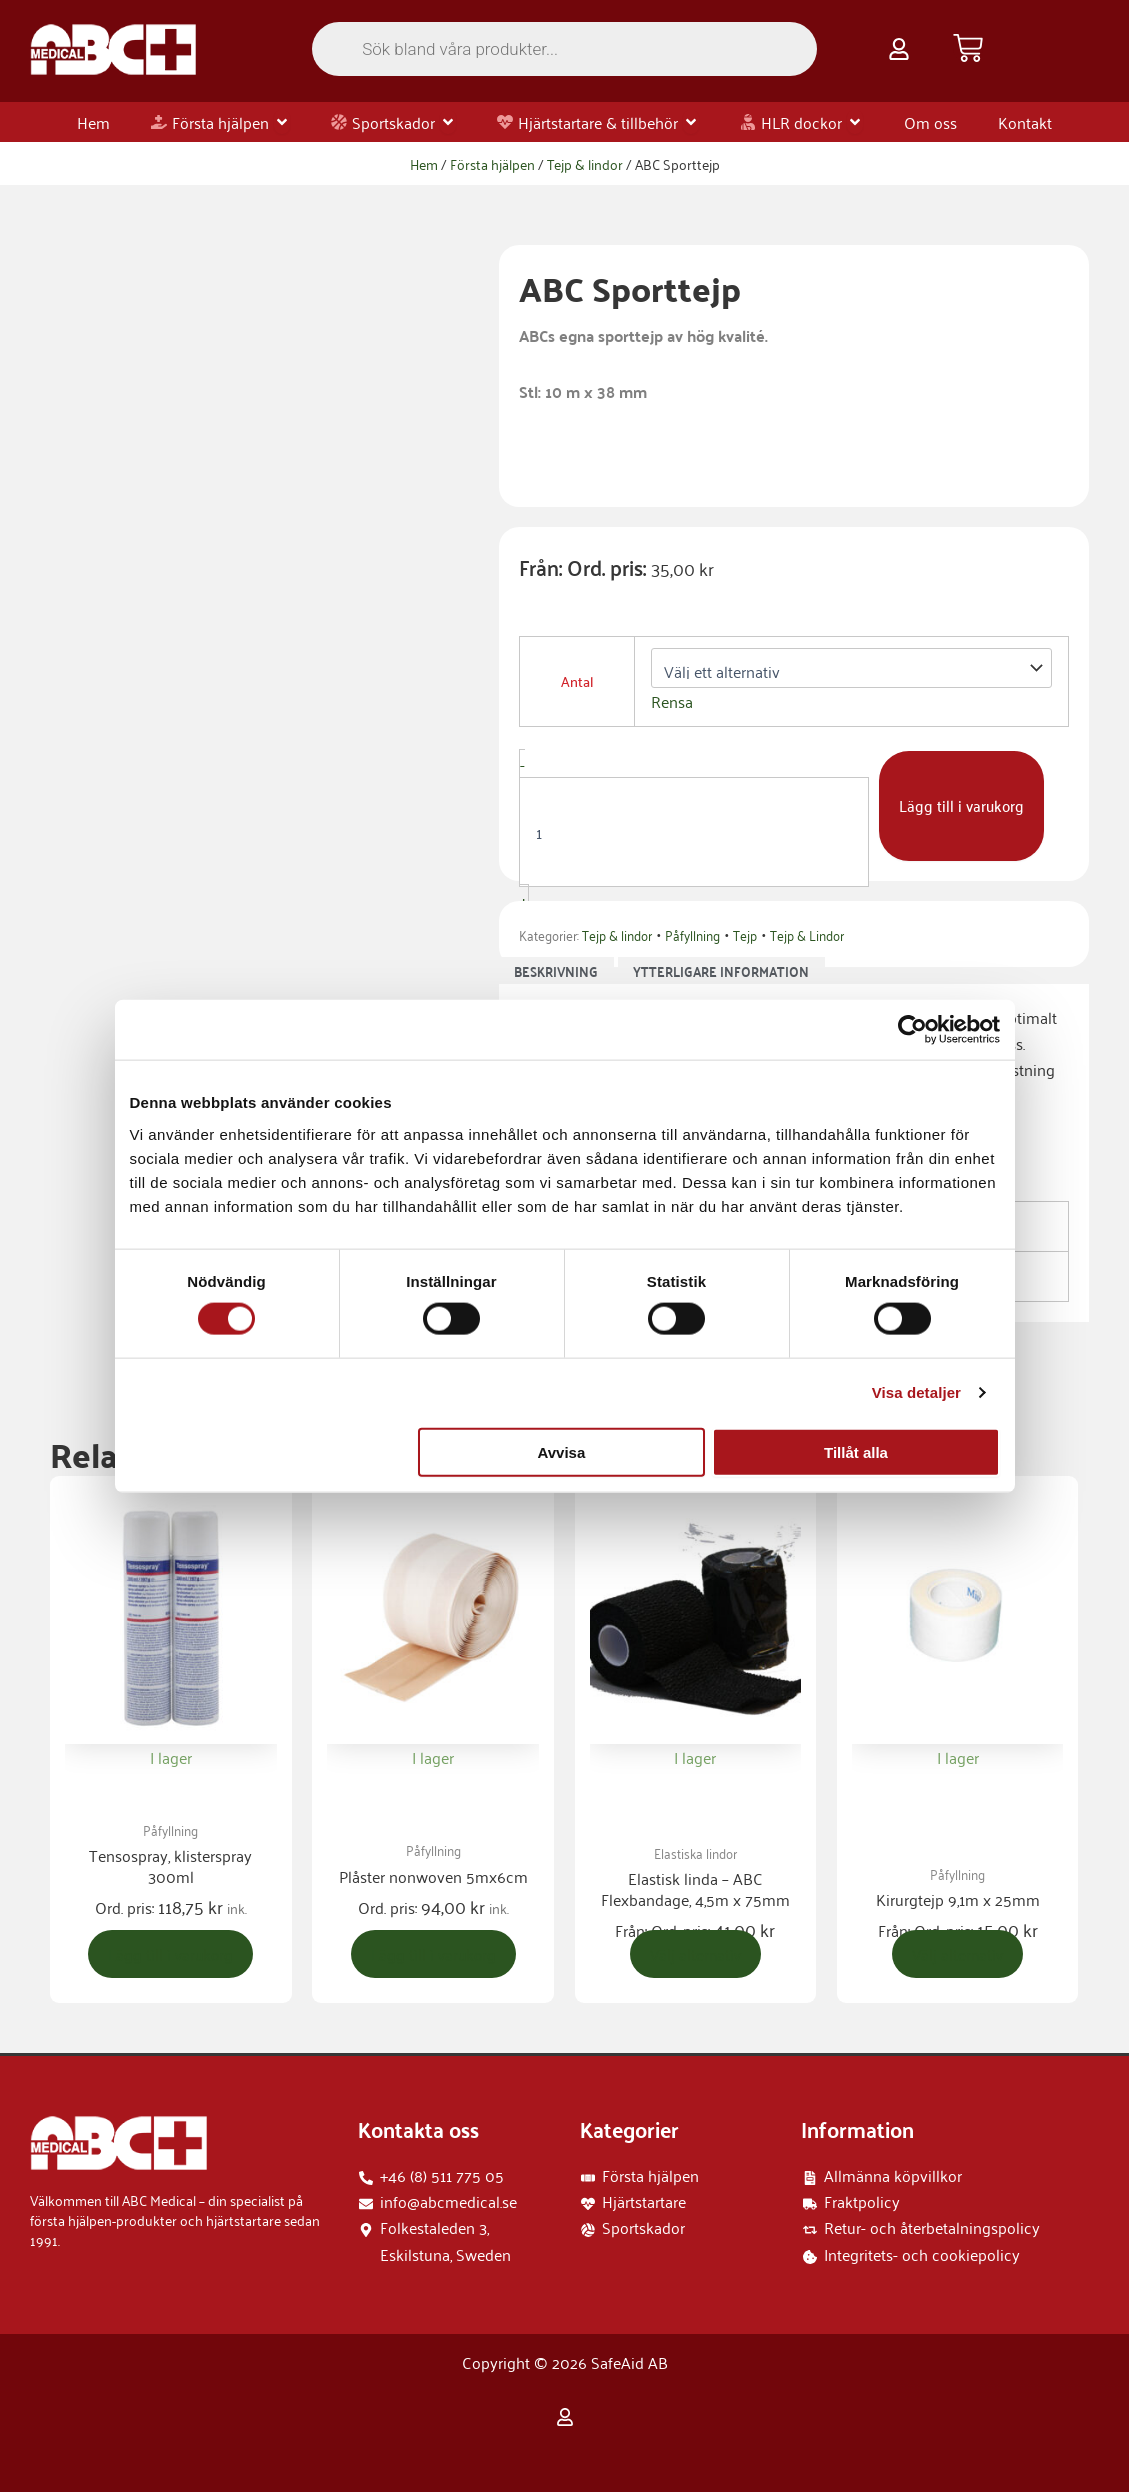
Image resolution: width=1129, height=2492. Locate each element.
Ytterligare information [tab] (721, 971)
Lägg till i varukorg (963, 806)
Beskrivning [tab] (556, 971)
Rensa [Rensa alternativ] (672, 701)
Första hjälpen (492, 163)
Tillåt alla (856, 1451)
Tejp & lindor (585, 163)
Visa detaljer (916, 1392)
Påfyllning (692, 934)
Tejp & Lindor (807, 934)
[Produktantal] (694, 832)
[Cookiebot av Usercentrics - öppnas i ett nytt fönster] (912, 1030)
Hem (424, 163)
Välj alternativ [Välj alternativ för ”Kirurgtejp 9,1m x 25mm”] (957, 1955)
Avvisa (561, 1451)
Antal (577, 681)
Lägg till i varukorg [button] (171, 1955)
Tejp (745, 934)
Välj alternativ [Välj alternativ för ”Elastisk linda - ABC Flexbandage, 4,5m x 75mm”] (695, 1955)
